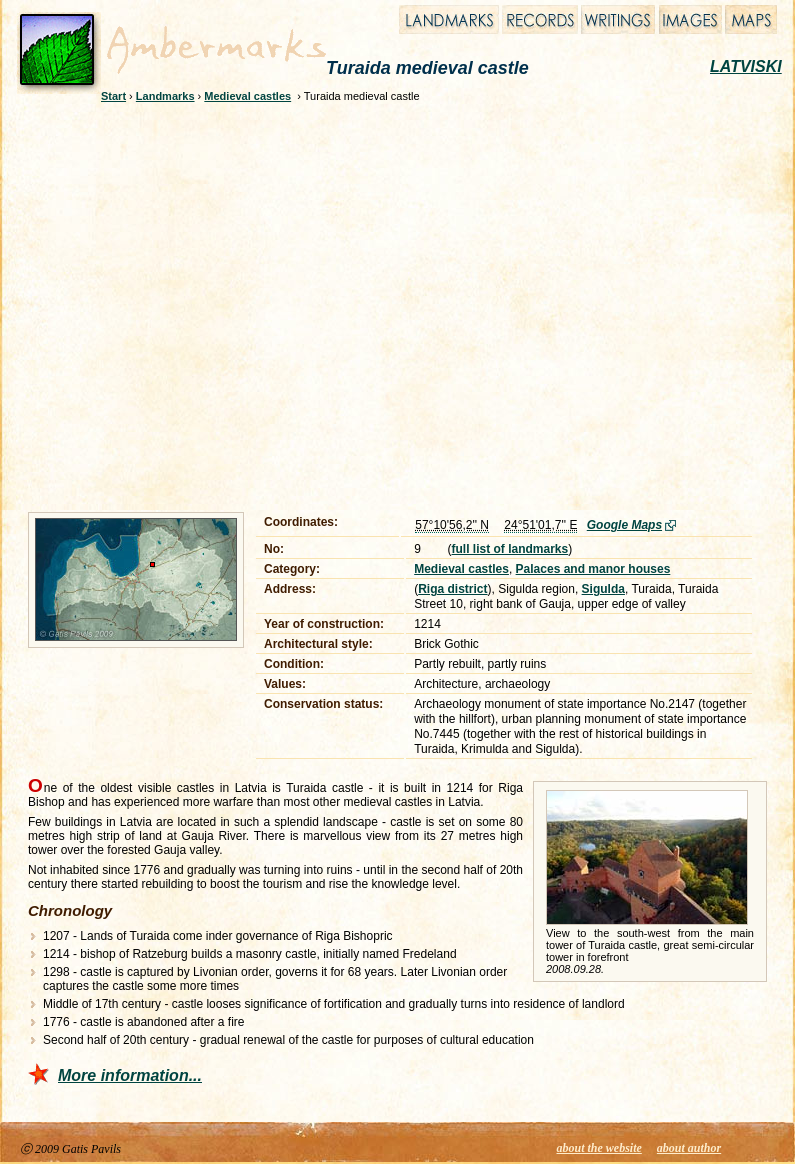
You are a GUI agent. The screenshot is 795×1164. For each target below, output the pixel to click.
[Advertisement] (187, 304)
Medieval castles (247, 96)
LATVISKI (746, 66)
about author (689, 1148)
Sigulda (603, 589)
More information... (130, 1075)
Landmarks (165, 96)
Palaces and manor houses (593, 569)
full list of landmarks (510, 549)
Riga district (452, 589)
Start (113, 96)
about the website (599, 1148)
